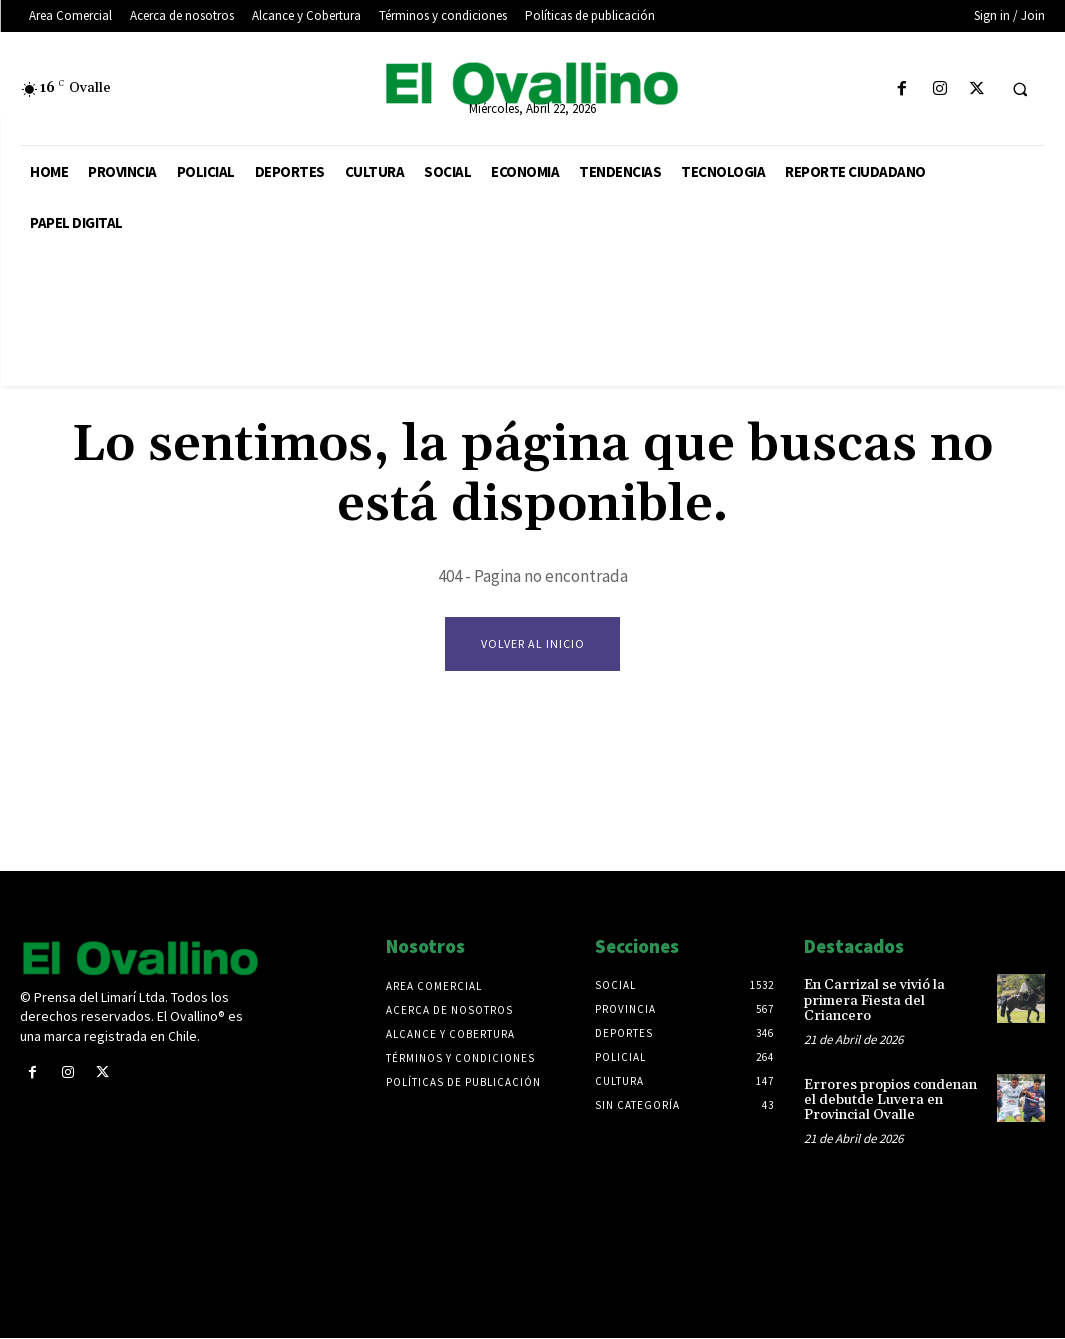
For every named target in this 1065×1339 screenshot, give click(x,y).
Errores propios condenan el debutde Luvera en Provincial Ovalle (890, 1100)
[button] (1020, 90)
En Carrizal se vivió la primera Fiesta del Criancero (874, 1001)
